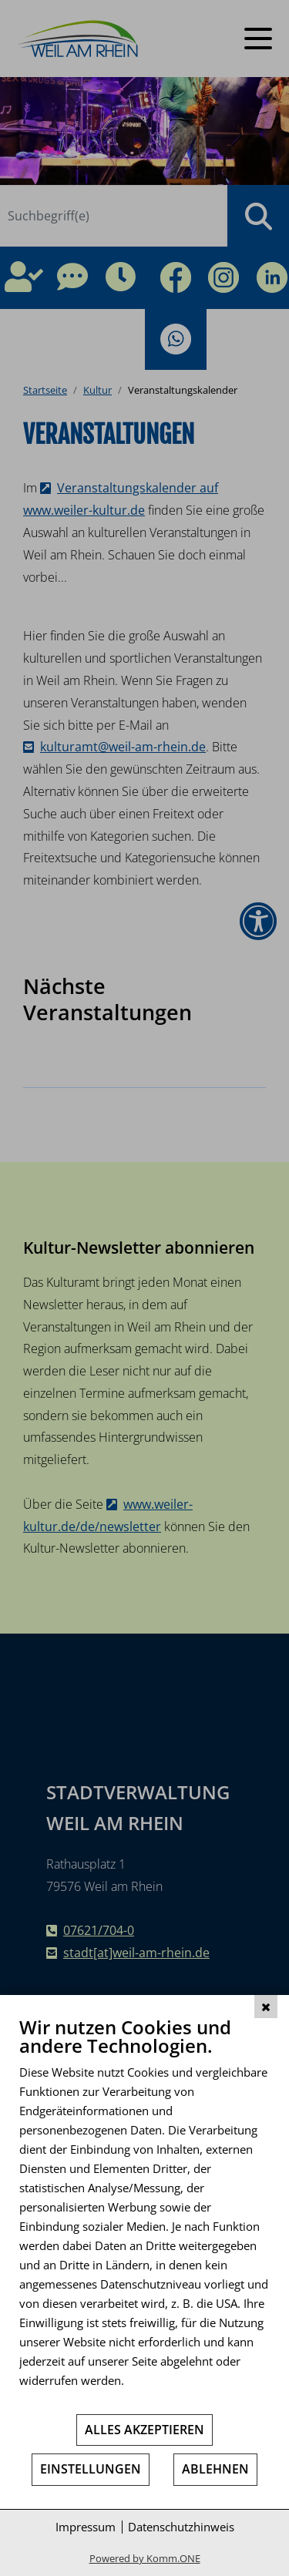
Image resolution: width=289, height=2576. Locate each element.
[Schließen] (265, 2006)
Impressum (85, 2526)
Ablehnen (215, 2468)
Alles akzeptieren (144, 2429)
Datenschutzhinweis (181, 2526)
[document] (144, 2214)
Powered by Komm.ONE (144, 2558)
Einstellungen (90, 2468)
